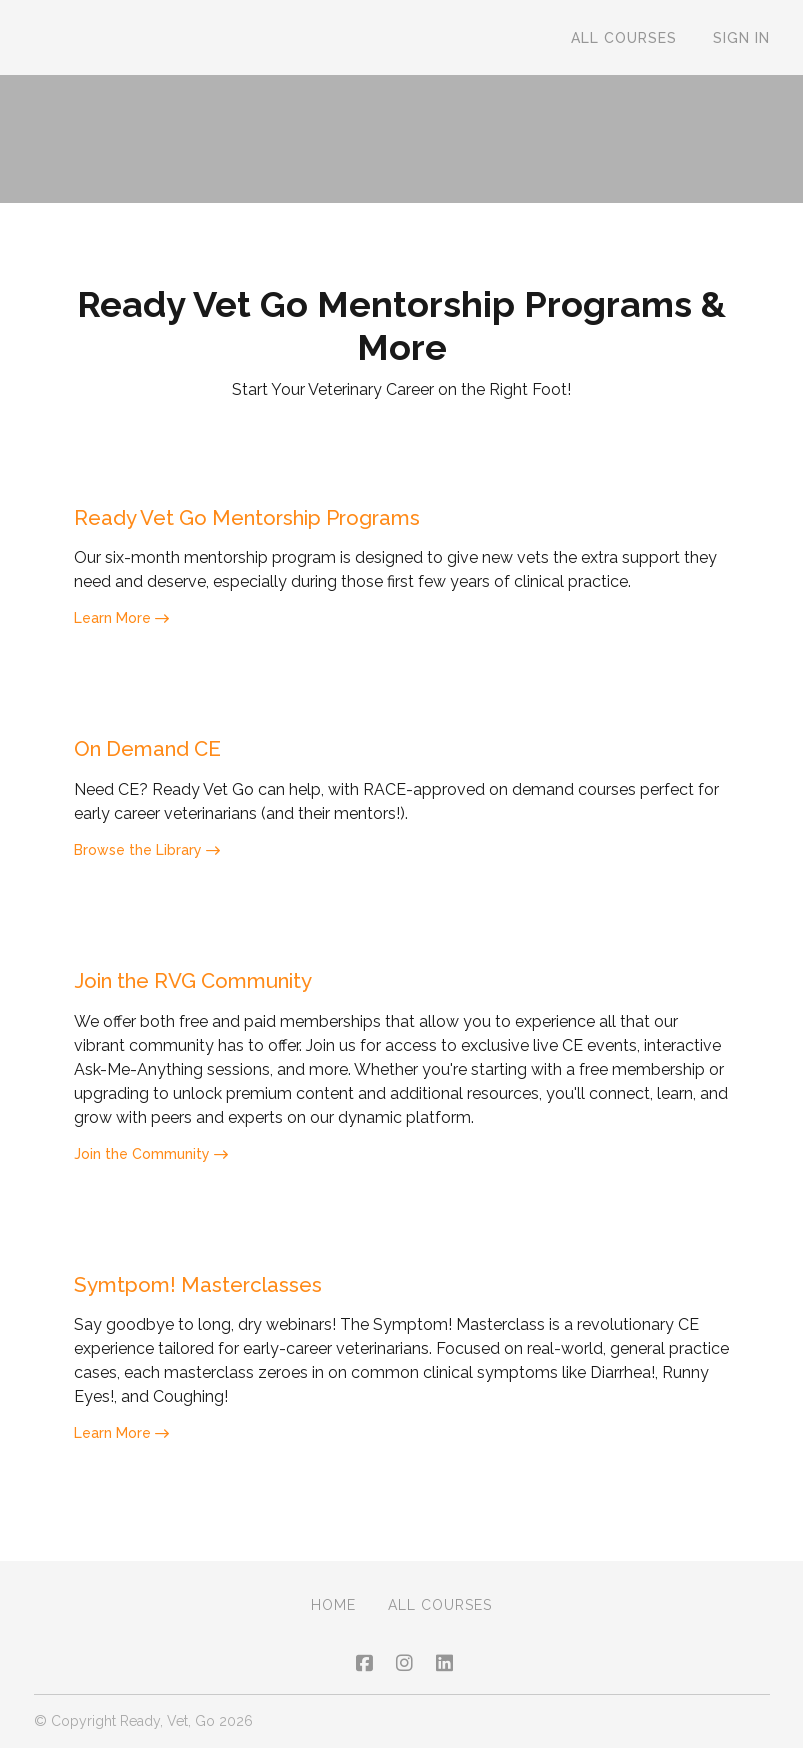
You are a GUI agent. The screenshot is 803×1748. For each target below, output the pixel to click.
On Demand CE (160, 754)
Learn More (121, 622)
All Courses (624, 38)
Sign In (741, 38)
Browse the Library (147, 858)
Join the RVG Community (216, 990)
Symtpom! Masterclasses (214, 1298)
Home (333, 1605)
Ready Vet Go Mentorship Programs (275, 519)
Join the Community (151, 1166)
